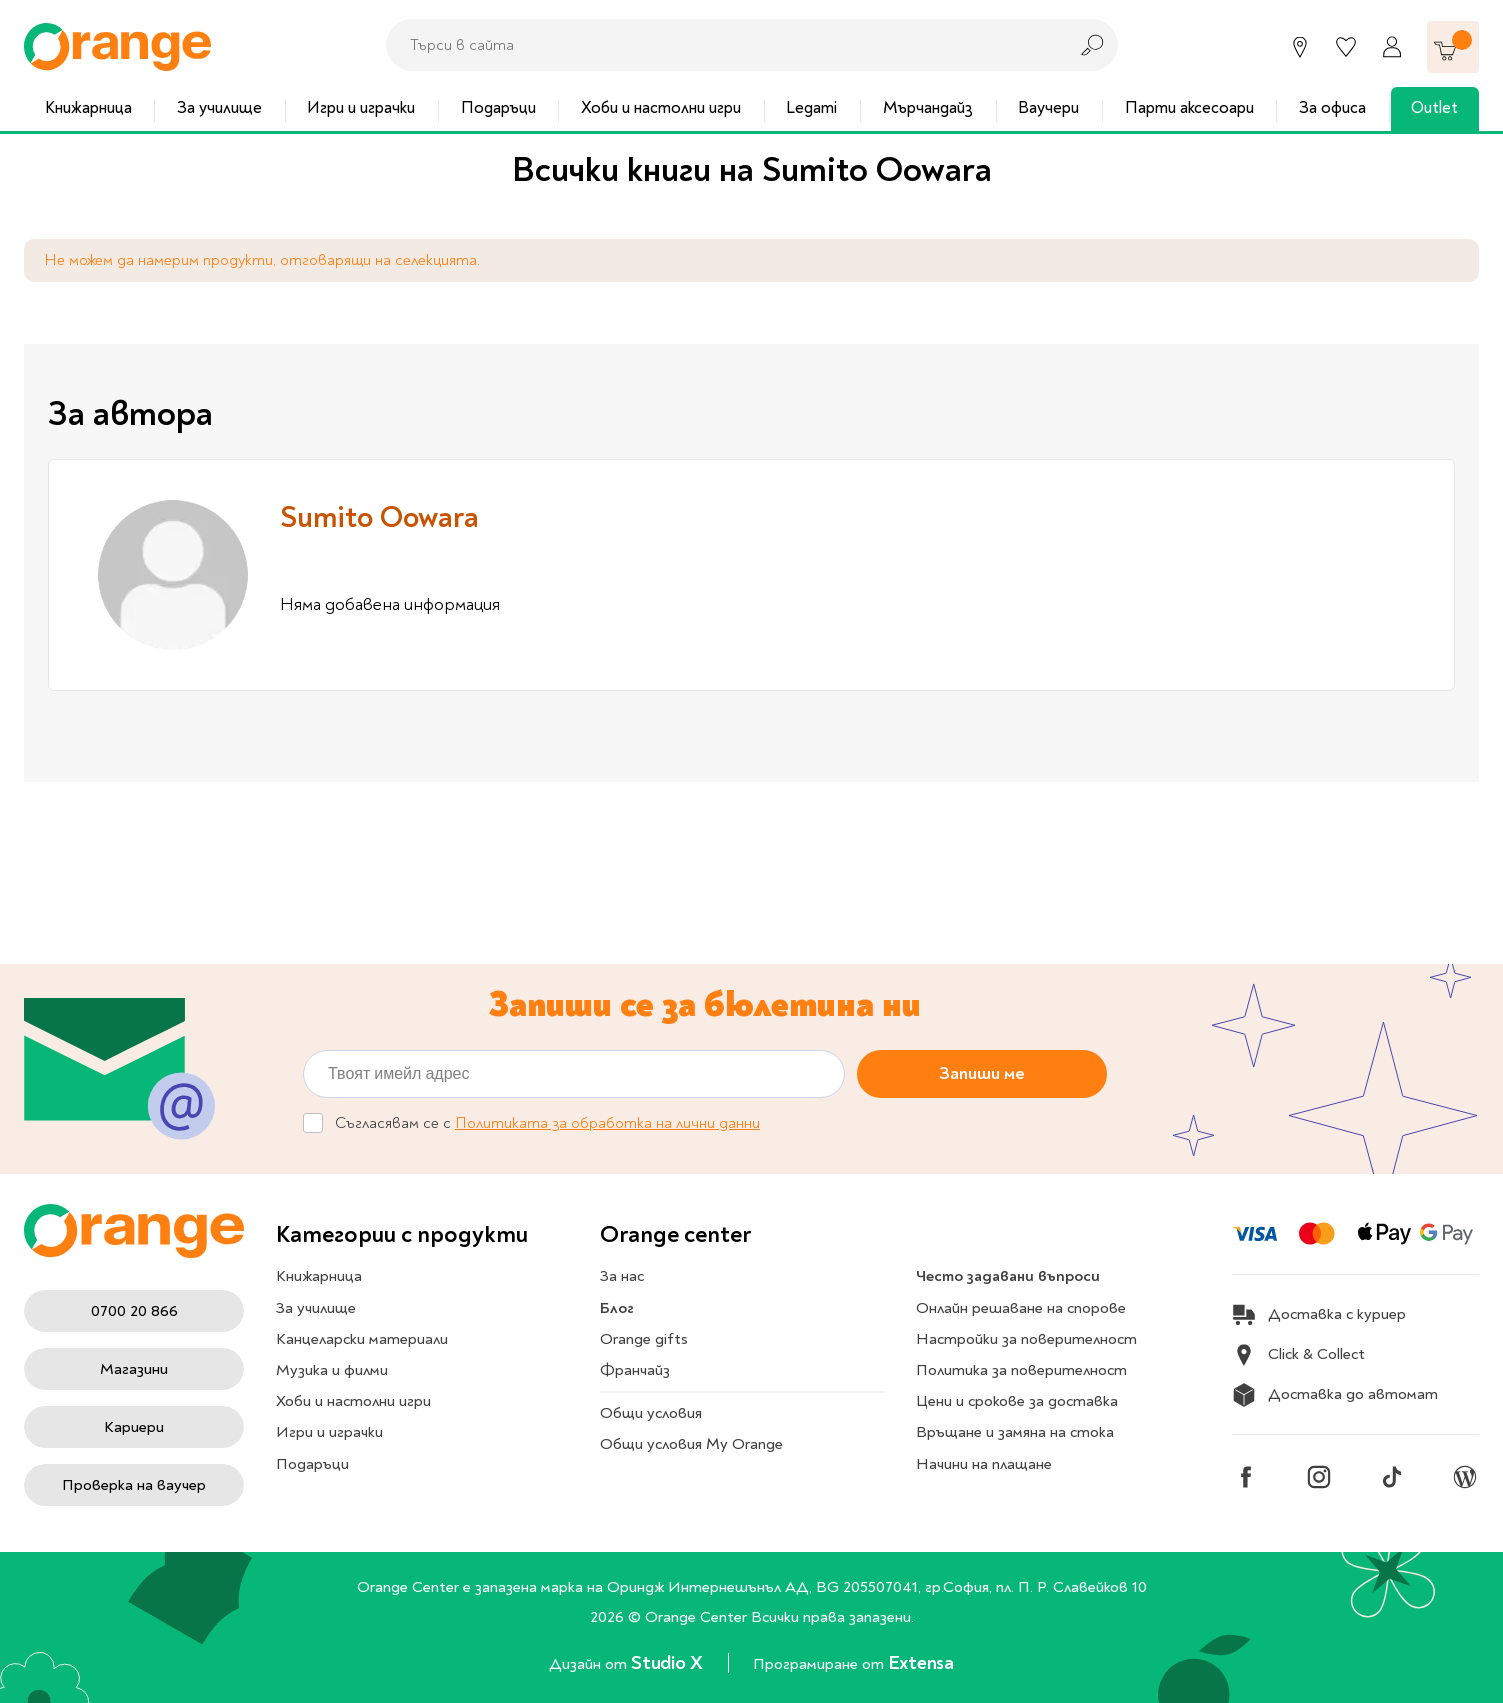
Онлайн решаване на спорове (1021, 1308)
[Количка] (1453, 47)
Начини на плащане (984, 1464)
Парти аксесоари (1189, 107)
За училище (219, 107)
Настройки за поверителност (1026, 1339)
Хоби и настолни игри (661, 107)
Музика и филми (332, 1370)
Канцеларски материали (362, 1339)
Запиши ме (982, 1072)
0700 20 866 (134, 1311)
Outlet (1434, 107)
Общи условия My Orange (691, 1444)
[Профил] (1392, 47)
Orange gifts (644, 1339)
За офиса (1332, 107)
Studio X (669, 1662)
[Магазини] (1300, 47)
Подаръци (498, 107)
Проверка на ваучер (134, 1485)
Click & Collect (1298, 1355)
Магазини (134, 1369)
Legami (811, 107)
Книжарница (88, 107)
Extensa (921, 1662)
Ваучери (1048, 107)
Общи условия (651, 1413)
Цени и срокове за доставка (1017, 1401)
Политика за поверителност (1021, 1370)
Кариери (134, 1427)
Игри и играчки (361, 107)
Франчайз (635, 1370)
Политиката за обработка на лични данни (607, 1123)
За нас (622, 1276)
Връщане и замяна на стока (1015, 1432)
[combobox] (721, 45)
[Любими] (1346, 47)
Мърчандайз (928, 107)
